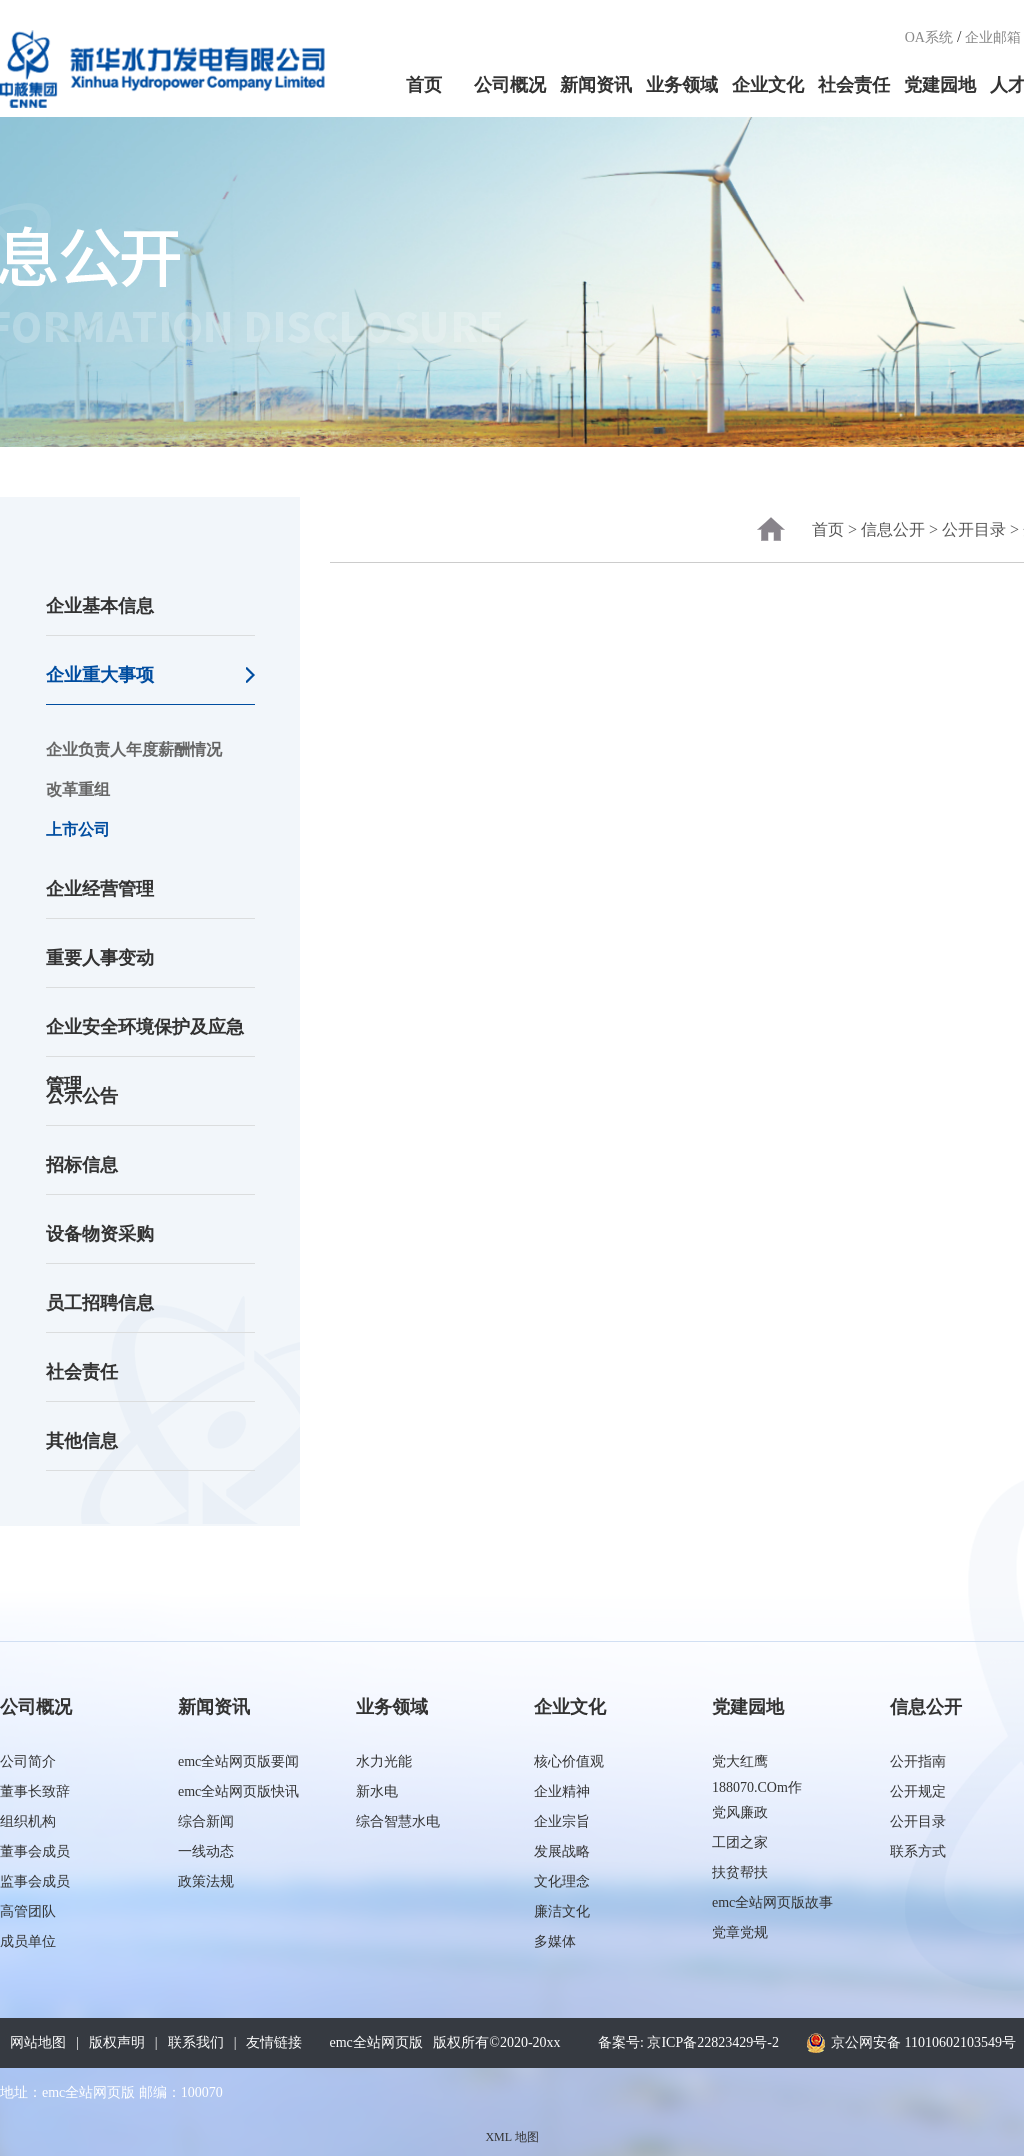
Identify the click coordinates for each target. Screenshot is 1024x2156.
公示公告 (82, 1096)
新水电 (377, 1791)
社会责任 (854, 85)
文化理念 (562, 1881)
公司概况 (510, 85)
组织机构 (28, 1821)
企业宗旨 (562, 1821)
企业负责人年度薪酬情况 (134, 749)
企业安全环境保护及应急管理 (145, 1037)
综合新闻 (206, 1821)
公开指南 (918, 1761)
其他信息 (82, 1441)
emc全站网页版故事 (772, 1902)
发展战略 (562, 1851)
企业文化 (768, 85)
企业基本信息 (100, 606)
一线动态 (206, 1851)
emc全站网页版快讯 (238, 1791)
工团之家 (740, 1842)
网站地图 (38, 2042)
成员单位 (28, 1941)
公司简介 (28, 1761)
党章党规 (740, 1932)
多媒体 (555, 1941)
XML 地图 (511, 2137)
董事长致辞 (35, 1791)
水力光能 (384, 1761)
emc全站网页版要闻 (238, 1761)
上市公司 (78, 829)
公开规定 (918, 1791)
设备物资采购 (100, 1234)
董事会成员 (35, 1851)
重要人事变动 (100, 958)
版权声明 (117, 2042)
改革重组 (78, 789)
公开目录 (974, 529)
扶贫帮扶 (740, 1872)
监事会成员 (35, 1881)
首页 (424, 85)
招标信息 (82, 1165)
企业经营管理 (100, 889)
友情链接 (274, 2042)
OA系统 (929, 37)
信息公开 (893, 529)
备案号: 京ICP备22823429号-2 (688, 2042)
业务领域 (682, 85)
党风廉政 (740, 1812)
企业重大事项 (100, 675)
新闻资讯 (596, 85)
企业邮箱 (993, 37)
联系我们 (196, 2042)
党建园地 (940, 85)
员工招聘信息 (100, 1303)
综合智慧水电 (398, 1821)
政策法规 (206, 1881)
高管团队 (28, 1911)
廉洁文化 (562, 1911)
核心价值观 (569, 1761)
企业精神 (562, 1791)
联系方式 (918, 1851)
